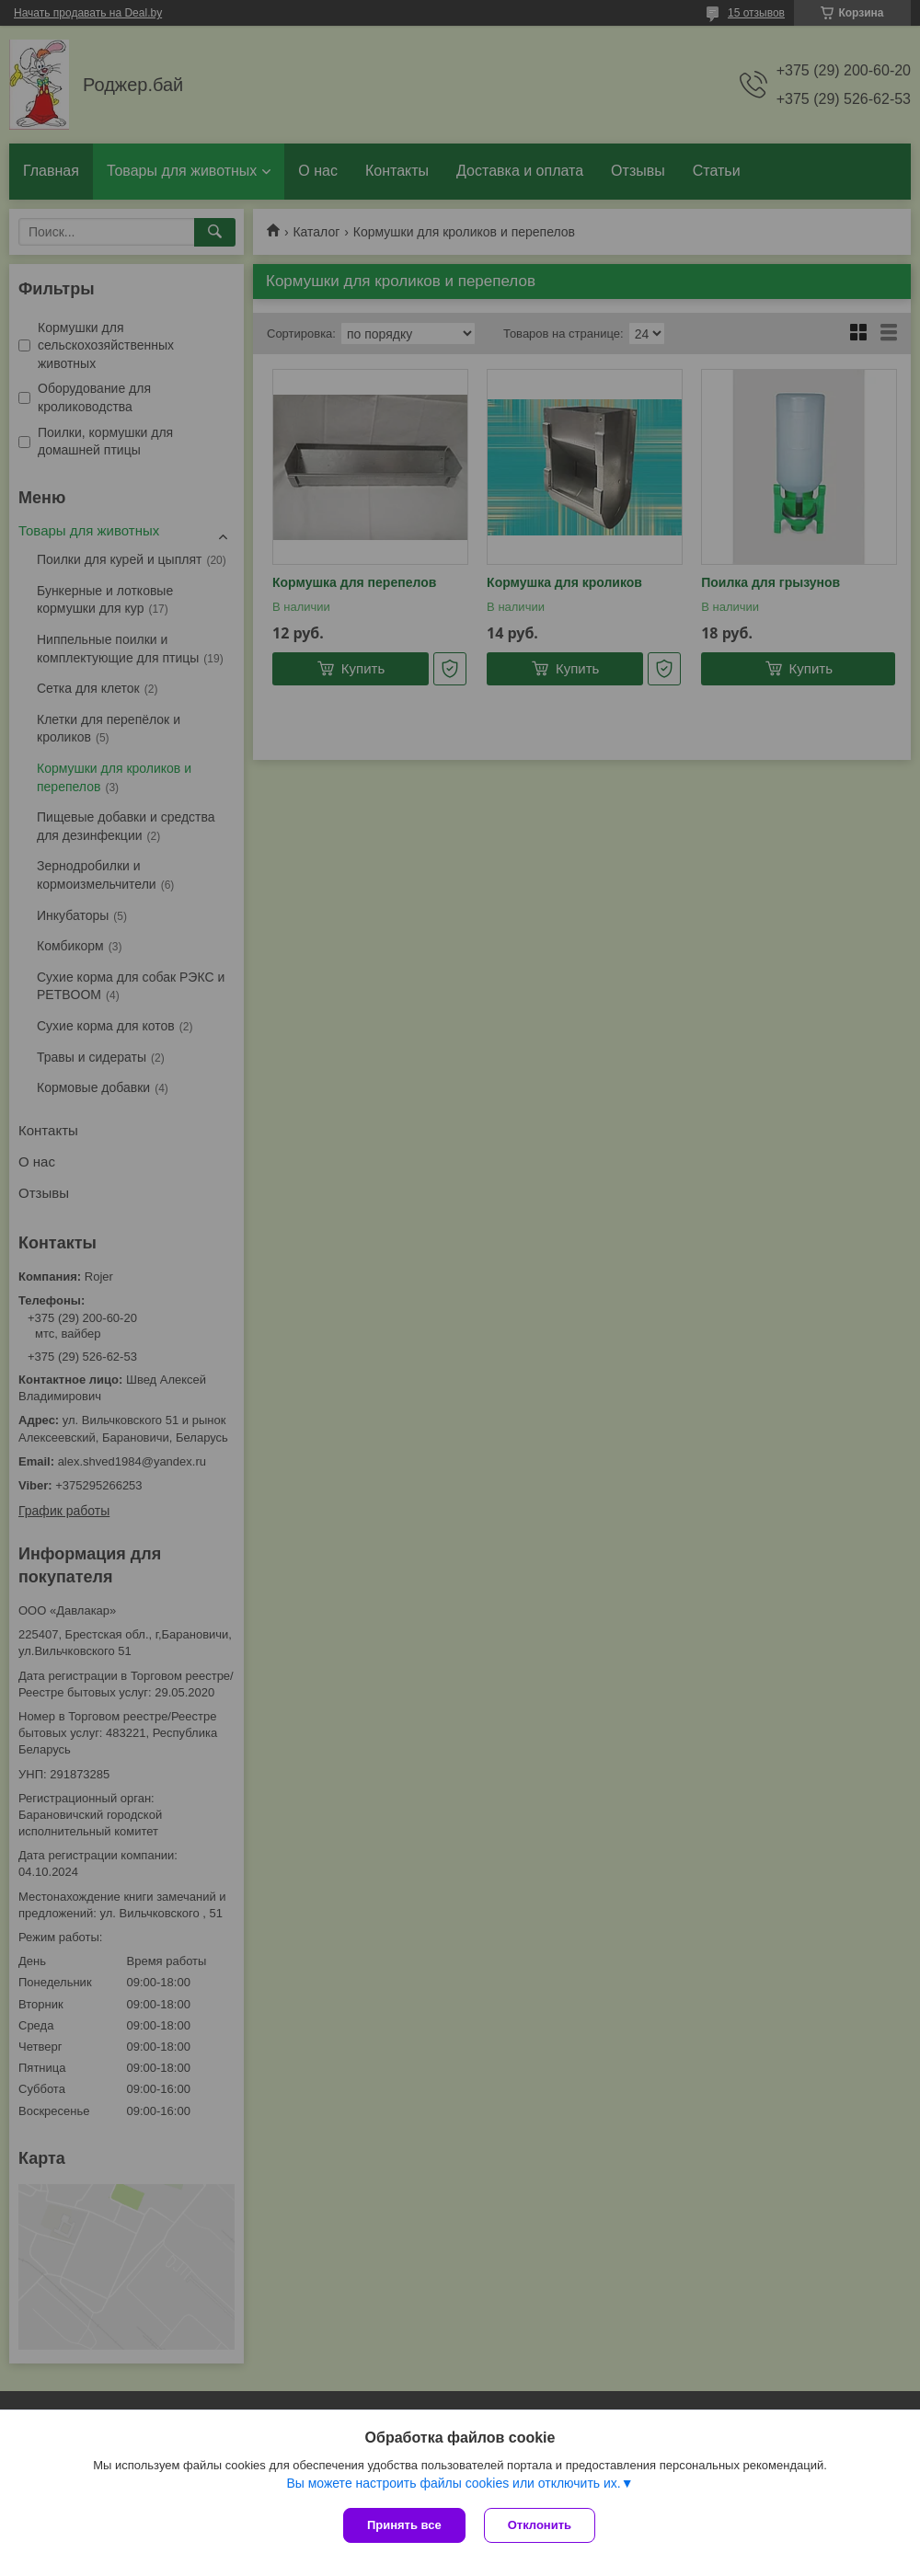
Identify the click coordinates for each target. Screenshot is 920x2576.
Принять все (404, 2525)
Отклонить (539, 2525)
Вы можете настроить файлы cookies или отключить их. (453, 2483)
